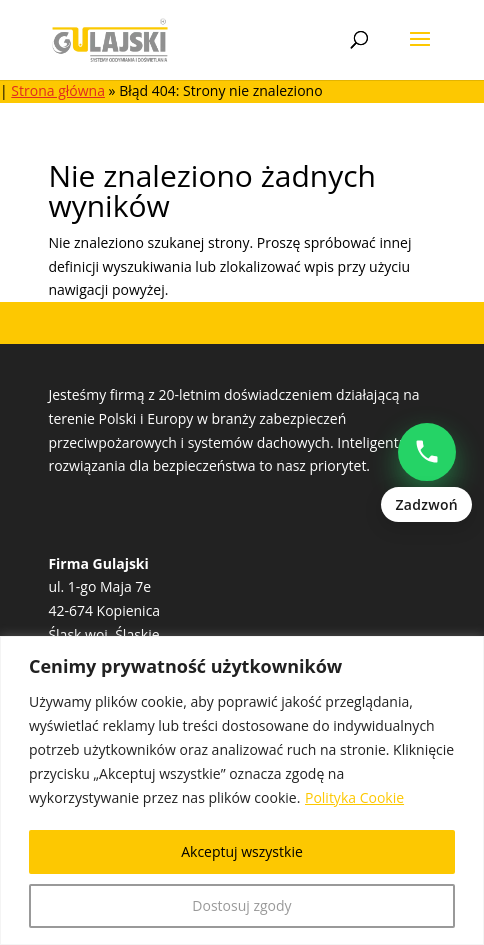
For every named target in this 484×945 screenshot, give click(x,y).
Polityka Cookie (354, 797)
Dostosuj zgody (241, 905)
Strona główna (58, 90)
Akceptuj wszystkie (242, 851)
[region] (242, 790)
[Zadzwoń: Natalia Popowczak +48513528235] (426, 473)
